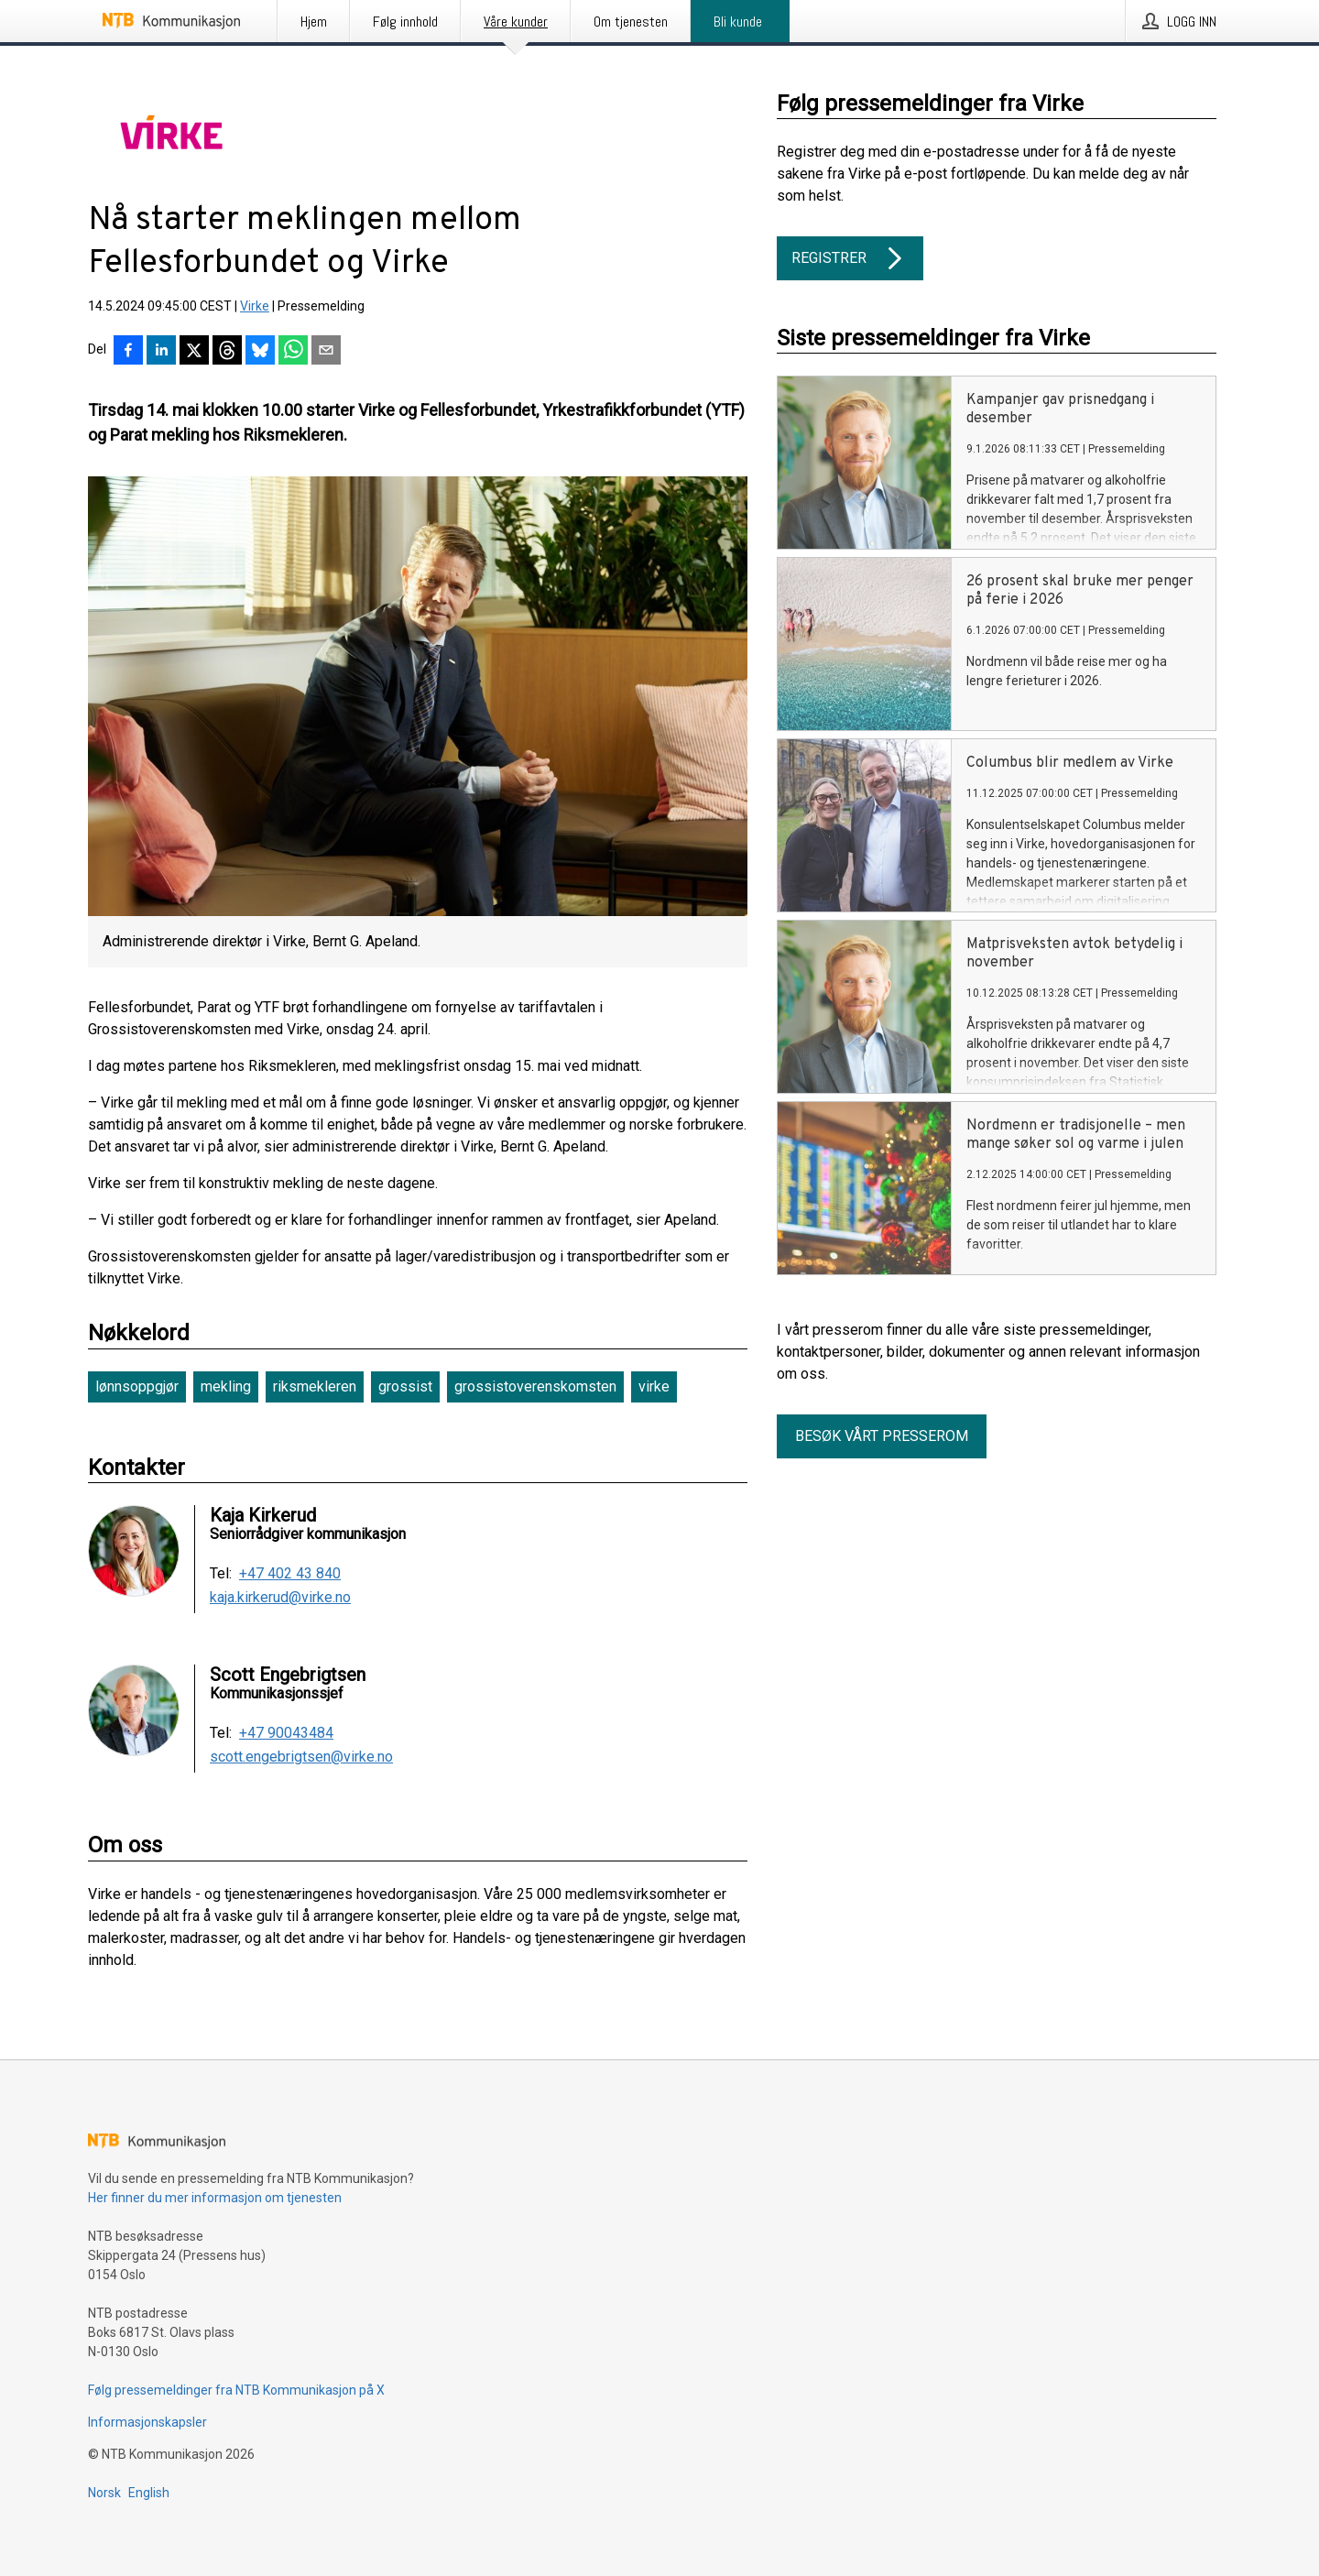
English (148, 2492)
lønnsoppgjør (137, 1386)
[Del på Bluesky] (260, 351)
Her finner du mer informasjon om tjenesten (215, 2197)
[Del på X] (194, 351)
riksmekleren (314, 1386)
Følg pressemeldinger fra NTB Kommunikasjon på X (236, 2390)
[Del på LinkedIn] (161, 351)
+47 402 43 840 (290, 1574)
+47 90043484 (286, 1733)
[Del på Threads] (227, 351)
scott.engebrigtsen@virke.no (301, 1757)
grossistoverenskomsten (535, 1386)
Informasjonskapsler (147, 2422)
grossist (405, 1386)
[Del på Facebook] (128, 351)
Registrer (850, 258)
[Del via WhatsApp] (293, 351)
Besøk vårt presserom (881, 1436)
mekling (226, 1386)
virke (654, 1386)
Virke (254, 306)
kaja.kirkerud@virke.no (280, 1597)
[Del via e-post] (326, 351)
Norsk (104, 2492)
